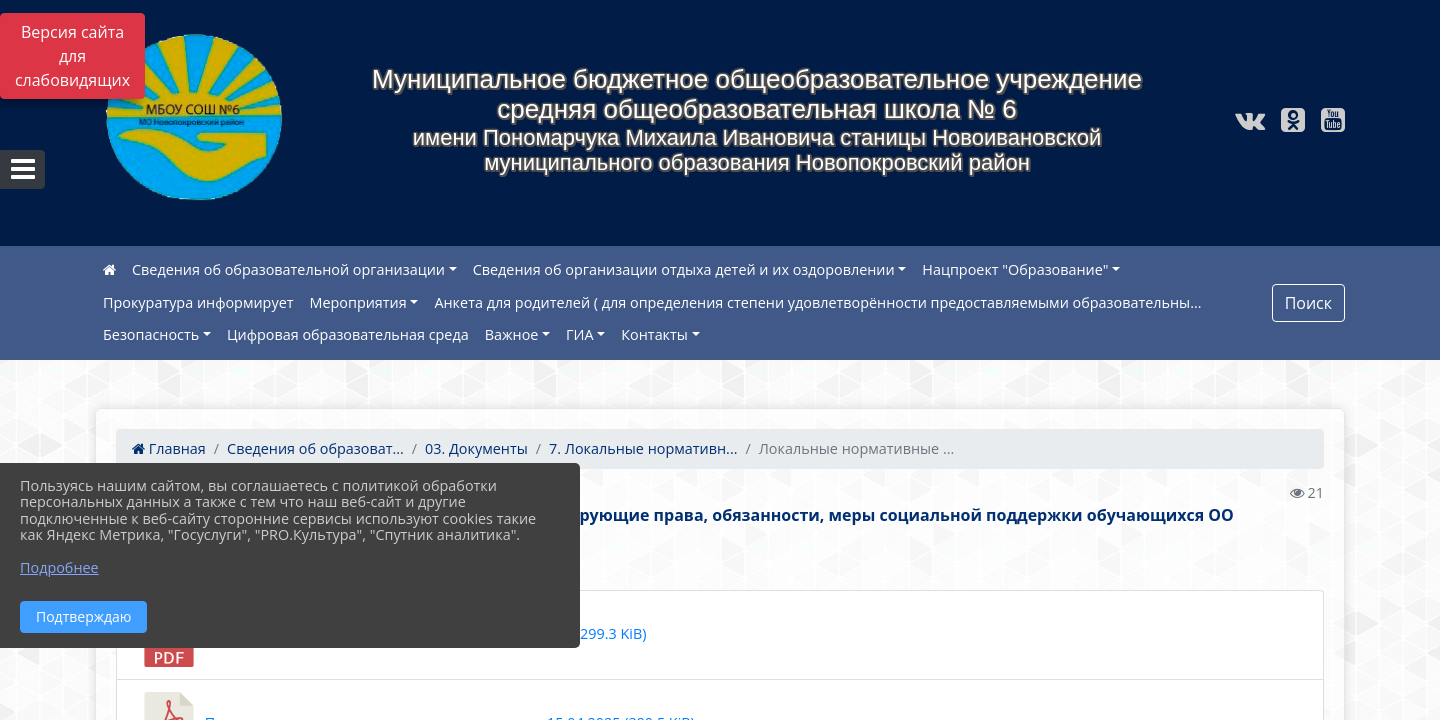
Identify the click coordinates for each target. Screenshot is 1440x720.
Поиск (1308, 303)
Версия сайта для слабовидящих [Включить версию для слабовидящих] (72, 56)
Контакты (654, 334)
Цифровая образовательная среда (348, 334)
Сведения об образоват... (315, 448)
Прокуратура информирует (198, 302)
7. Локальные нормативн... (643, 448)
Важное (512, 334)
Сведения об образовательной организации (288, 269)
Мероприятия (358, 302)
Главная (169, 448)
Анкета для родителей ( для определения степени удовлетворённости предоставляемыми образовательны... (817, 302)
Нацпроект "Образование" (1015, 269)
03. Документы (476, 448)
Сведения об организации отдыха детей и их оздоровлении (684, 269)
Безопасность (151, 334)
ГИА (580, 334)
